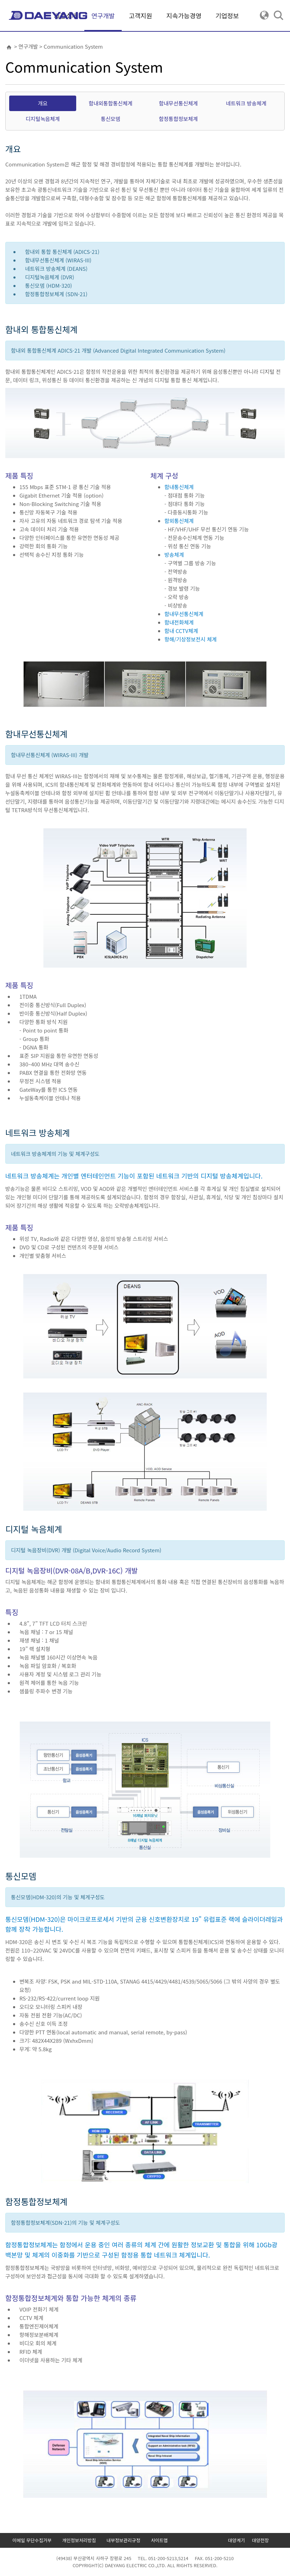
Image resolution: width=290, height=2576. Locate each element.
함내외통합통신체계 (110, 103)
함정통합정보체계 (178, 118)
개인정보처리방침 (79, 2540)
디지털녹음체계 (43, 118)
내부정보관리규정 (123, 2540)
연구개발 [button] (103, 21)
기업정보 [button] (227, 15)
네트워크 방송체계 (246, 103)
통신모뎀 (110, 118)
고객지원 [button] (140, 15)
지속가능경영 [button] (183, 15)
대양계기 (236, 2540)
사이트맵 (159, 2540)
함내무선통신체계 (178, 103)
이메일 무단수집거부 (32, 2540)
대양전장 (260, 2540)
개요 (43, 103)
